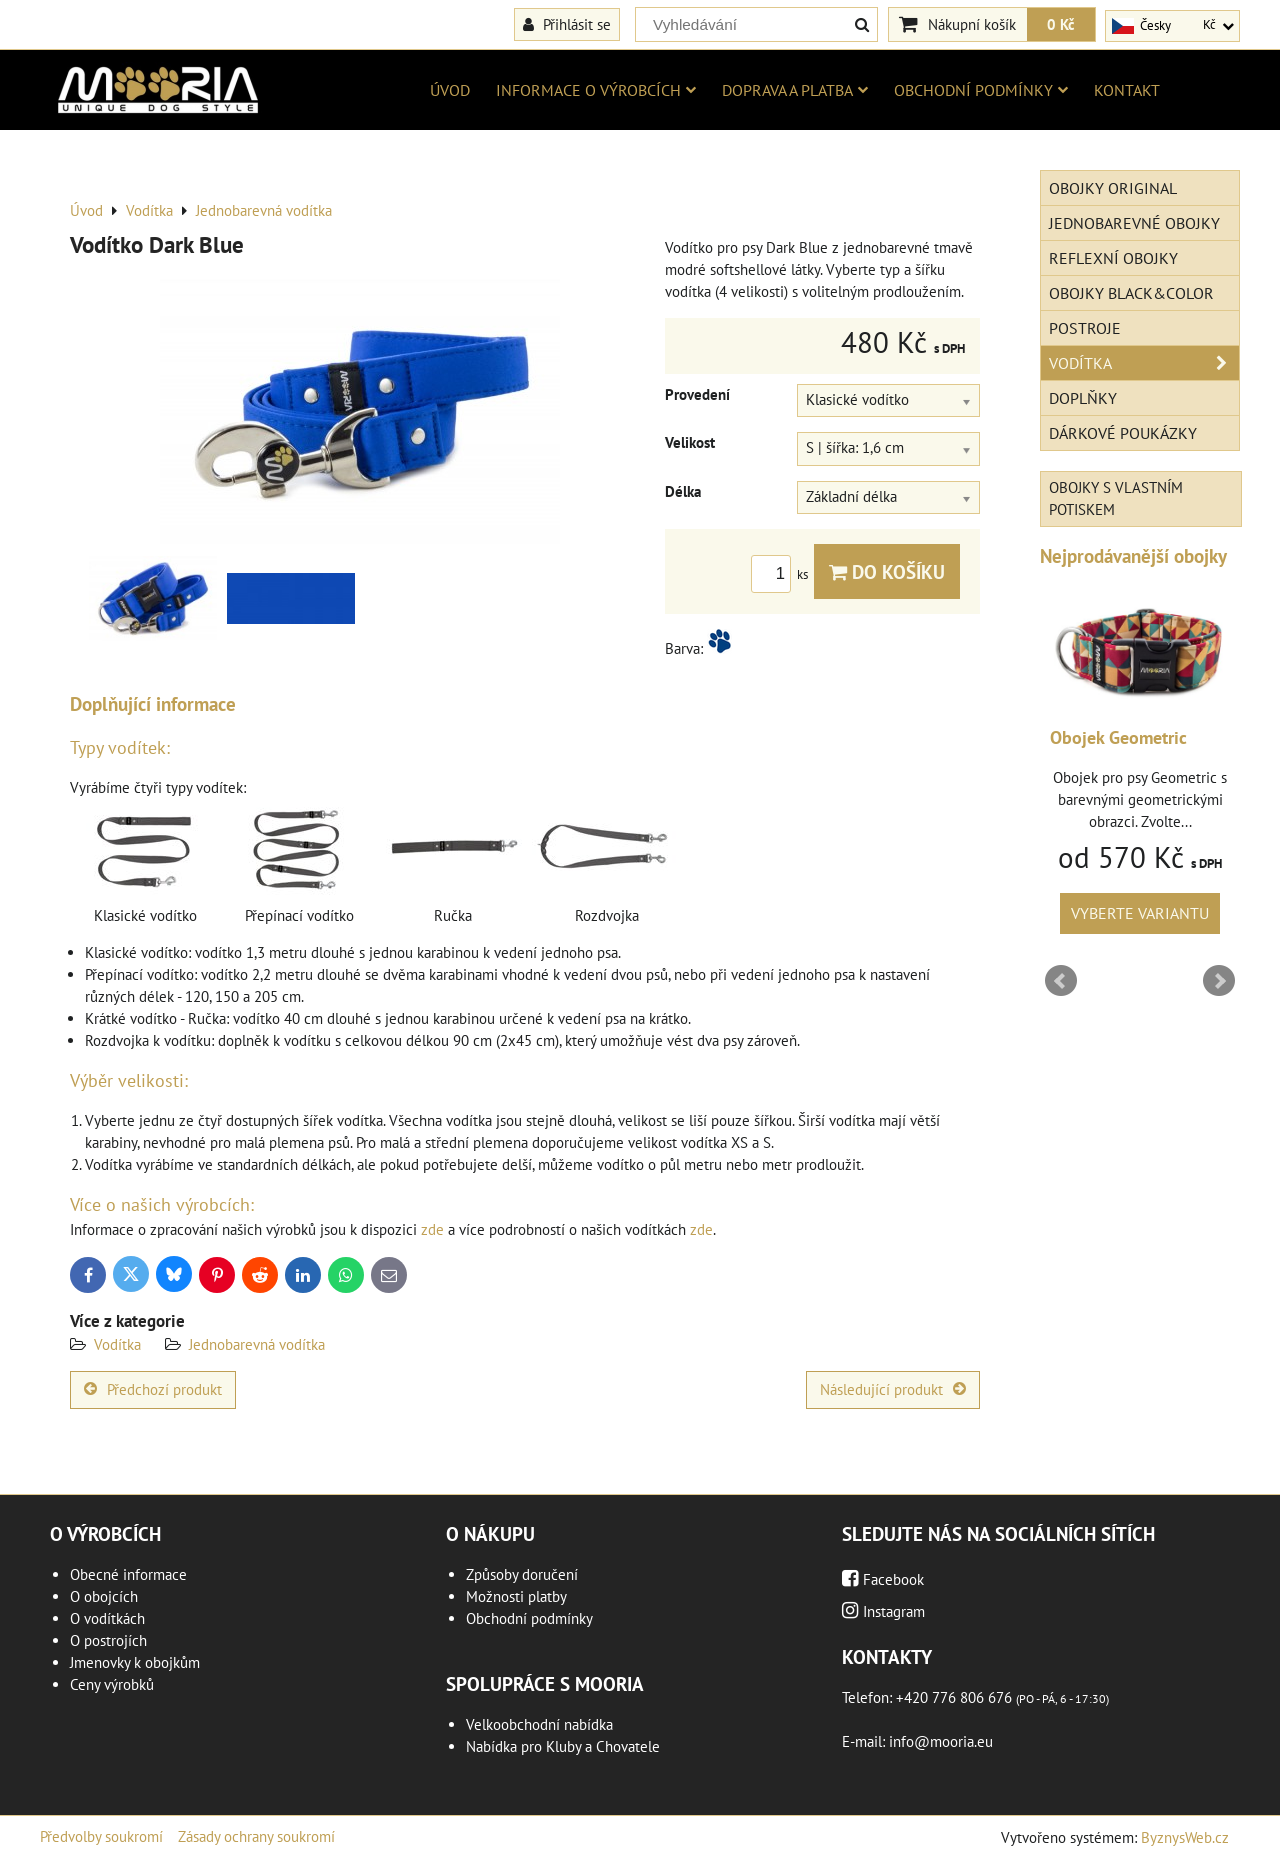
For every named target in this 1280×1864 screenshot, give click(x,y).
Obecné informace (128, 1574)
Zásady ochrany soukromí (256, 1836)
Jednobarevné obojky (1134, 223)
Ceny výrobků (112, 1684)
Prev (1061, 981)
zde (432, 1229)
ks (782, 574)
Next (1219, 981)
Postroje (1085, 328)
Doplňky (1083, 398)
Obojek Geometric (1118, 737)
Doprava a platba (795, 90)
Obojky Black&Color (1131, 293)
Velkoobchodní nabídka (539, 1724)
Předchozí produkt (153, 1389)
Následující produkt (893, 1389)
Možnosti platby (516, 1596)
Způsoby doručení (522, 1574)
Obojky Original (1113, 188)
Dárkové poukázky (1123, 433)
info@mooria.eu (941, 1741)
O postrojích (108, 1640)
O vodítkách (107, 1618)
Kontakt (1127, 90)
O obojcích (104, 1596)
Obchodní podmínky (981, 90)
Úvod (450, 90)
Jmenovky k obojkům (135, 1662)
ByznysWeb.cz (1185, 1837)
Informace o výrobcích (596, 90)
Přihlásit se (567, 24)
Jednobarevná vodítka (257, 1344)
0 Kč (1061, 24)
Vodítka (117, 1344)
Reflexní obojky (1113, 258)
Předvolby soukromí (101, 1836)
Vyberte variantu (1140, 913)
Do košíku (887, 571)
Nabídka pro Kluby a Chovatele (563, 1746)
